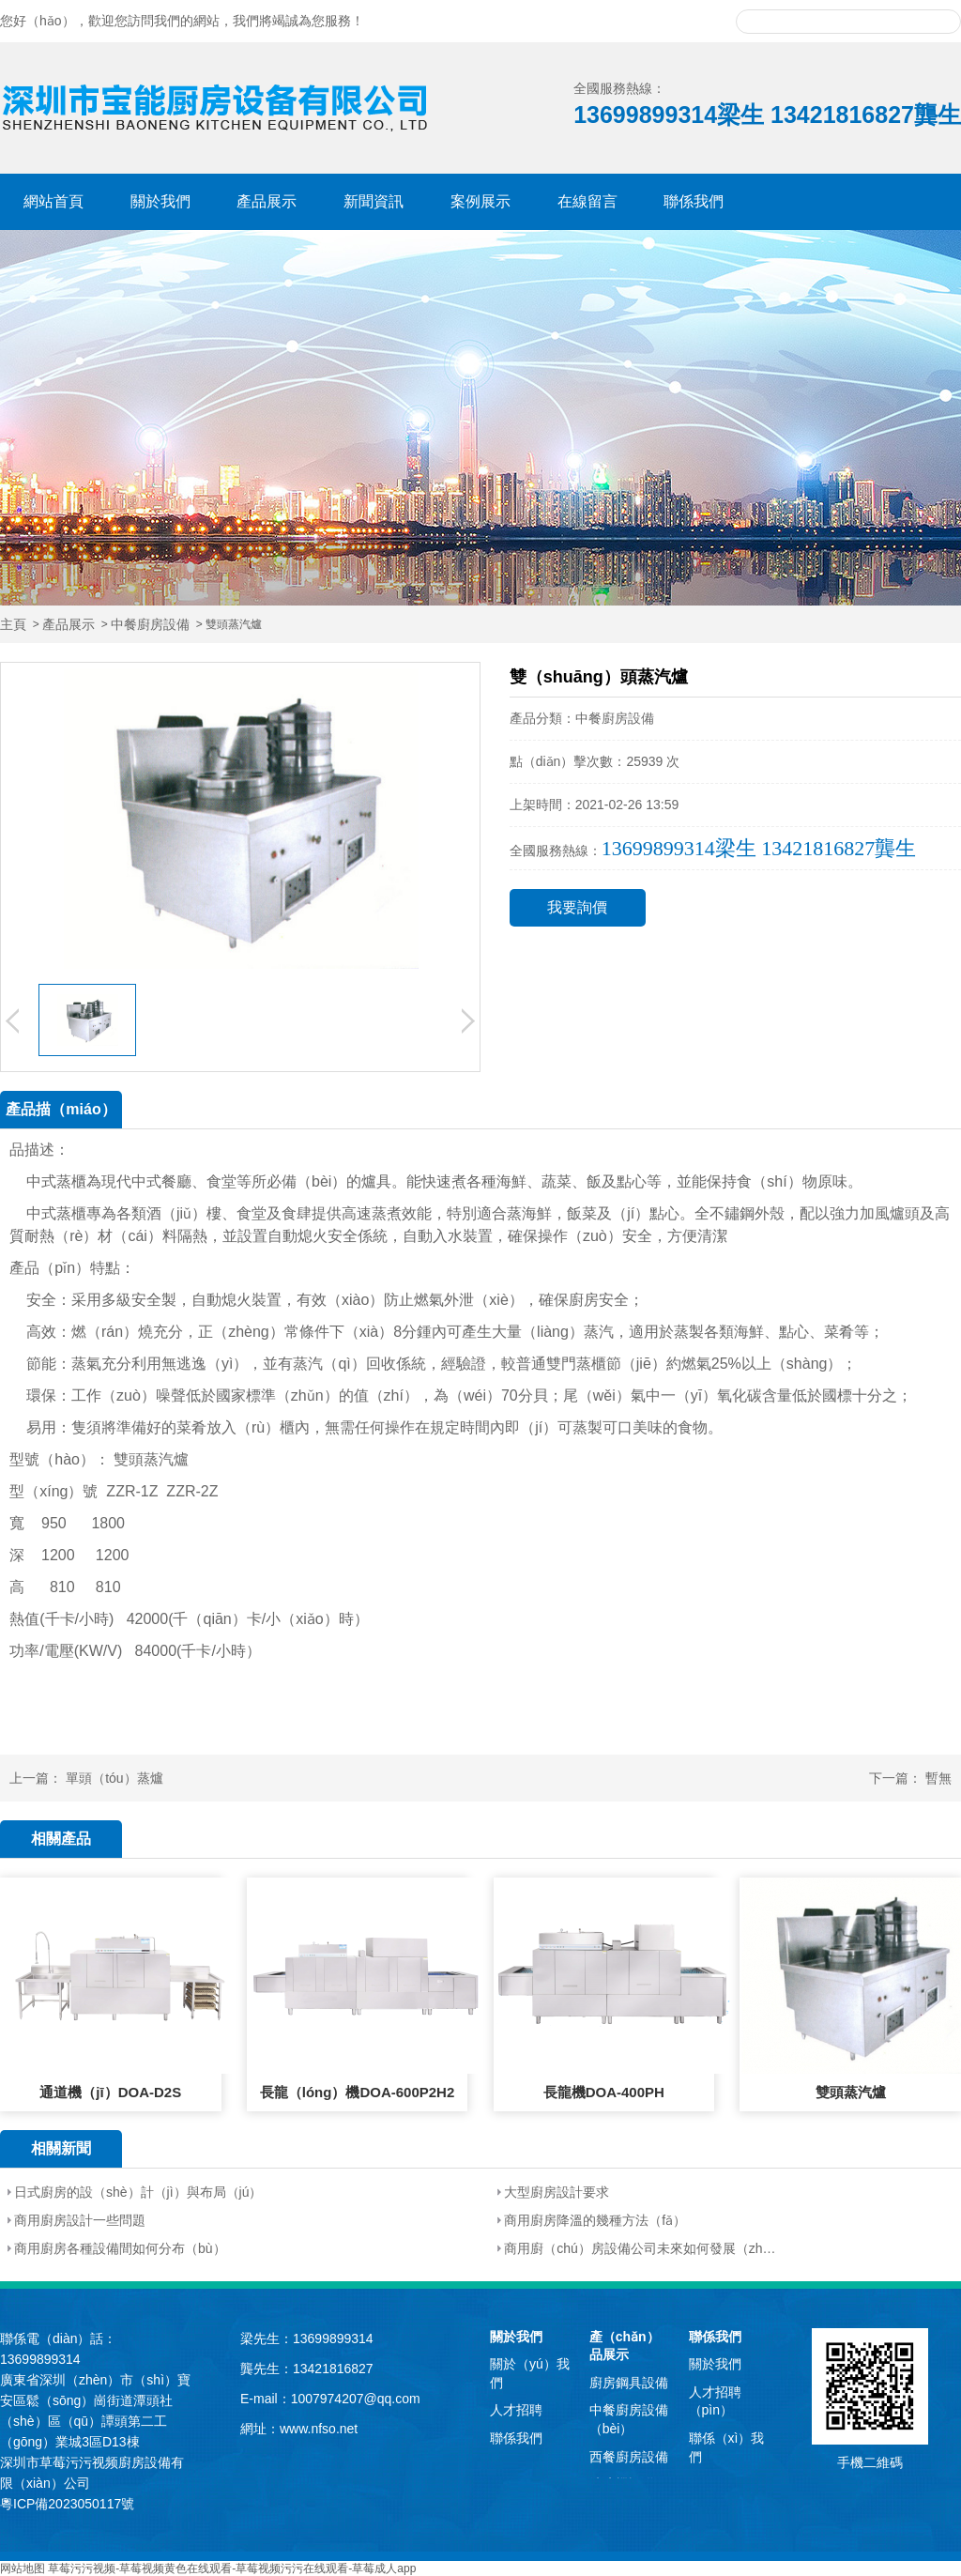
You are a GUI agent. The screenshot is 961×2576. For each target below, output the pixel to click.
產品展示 (266, 201)
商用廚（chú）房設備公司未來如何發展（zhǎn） (641, 2248)
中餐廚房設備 (150, 625)
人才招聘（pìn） (715, 2401)
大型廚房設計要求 (556, 2192)
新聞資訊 (373, 201)
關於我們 (160, 201)
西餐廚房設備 (628, 2456)
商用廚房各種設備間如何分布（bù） (120, 2248)
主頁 (13, 625)
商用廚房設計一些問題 (79, 2220)
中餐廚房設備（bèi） (628, 2419)
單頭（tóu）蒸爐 (114, 1778)
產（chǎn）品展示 (624, 2346)
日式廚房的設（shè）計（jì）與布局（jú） (138, 2192)
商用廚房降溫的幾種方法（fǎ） (595, 2220)
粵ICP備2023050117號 (67, 2503)
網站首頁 (53, 201)
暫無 (938, 1778)
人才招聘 (516, 2409)
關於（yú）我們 (530, 2373)
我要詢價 (577, 907)
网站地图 (22, 2568)
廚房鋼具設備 (628, 2382)
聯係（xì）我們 (727, 2447)
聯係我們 (694, 201)
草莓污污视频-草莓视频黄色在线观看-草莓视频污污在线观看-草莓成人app (232, 2568)
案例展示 (480, 201)
